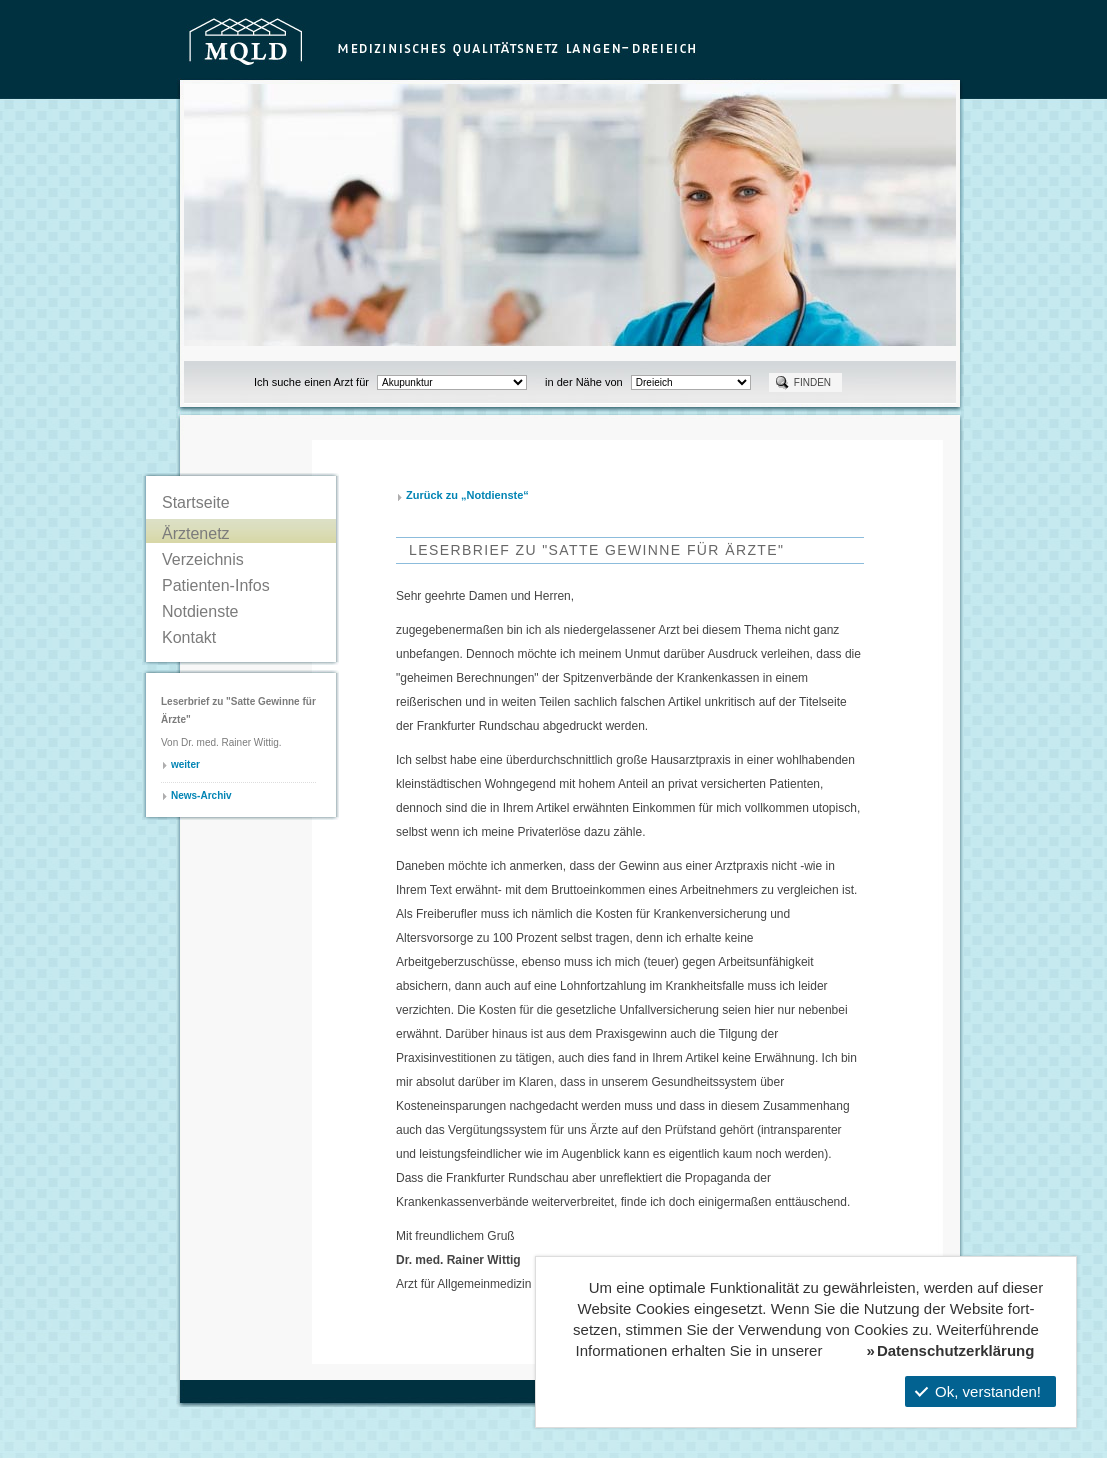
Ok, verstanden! (978, 1391)
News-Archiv (201, 795)
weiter (185, 764)
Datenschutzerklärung (956, 1350)
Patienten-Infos (216, 585)
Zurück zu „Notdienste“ (467, 495)
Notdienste (200, 611)
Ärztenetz (196, 533)
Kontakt (189, 637)
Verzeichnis (203, 559)
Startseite (196, 502)
